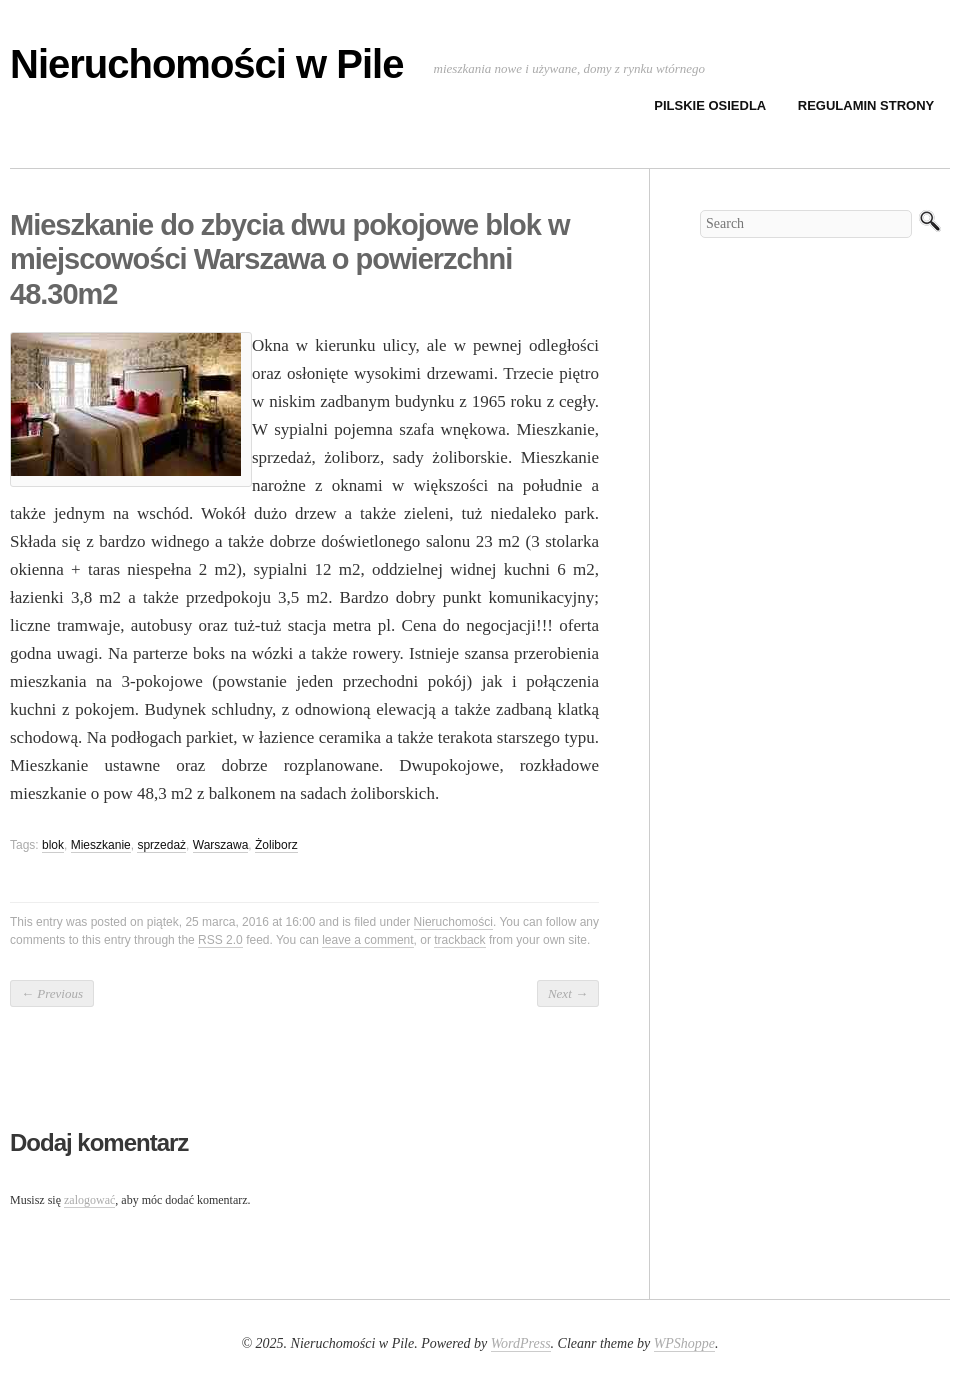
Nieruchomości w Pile (206, 64)
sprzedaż (161, 845)
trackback (459, 940)
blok (53, 845)
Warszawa (221, 845)
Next (568, 993)
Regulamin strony (866, 105)
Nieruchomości (453, 922)
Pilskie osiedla (710, 105)
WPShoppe (684, 1343)
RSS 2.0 (220, 940)
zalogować (89, 1200)
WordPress (521, 1343)
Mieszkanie (101, 845)
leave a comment (367, 940)
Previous (52, 993)
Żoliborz (276, 845)
